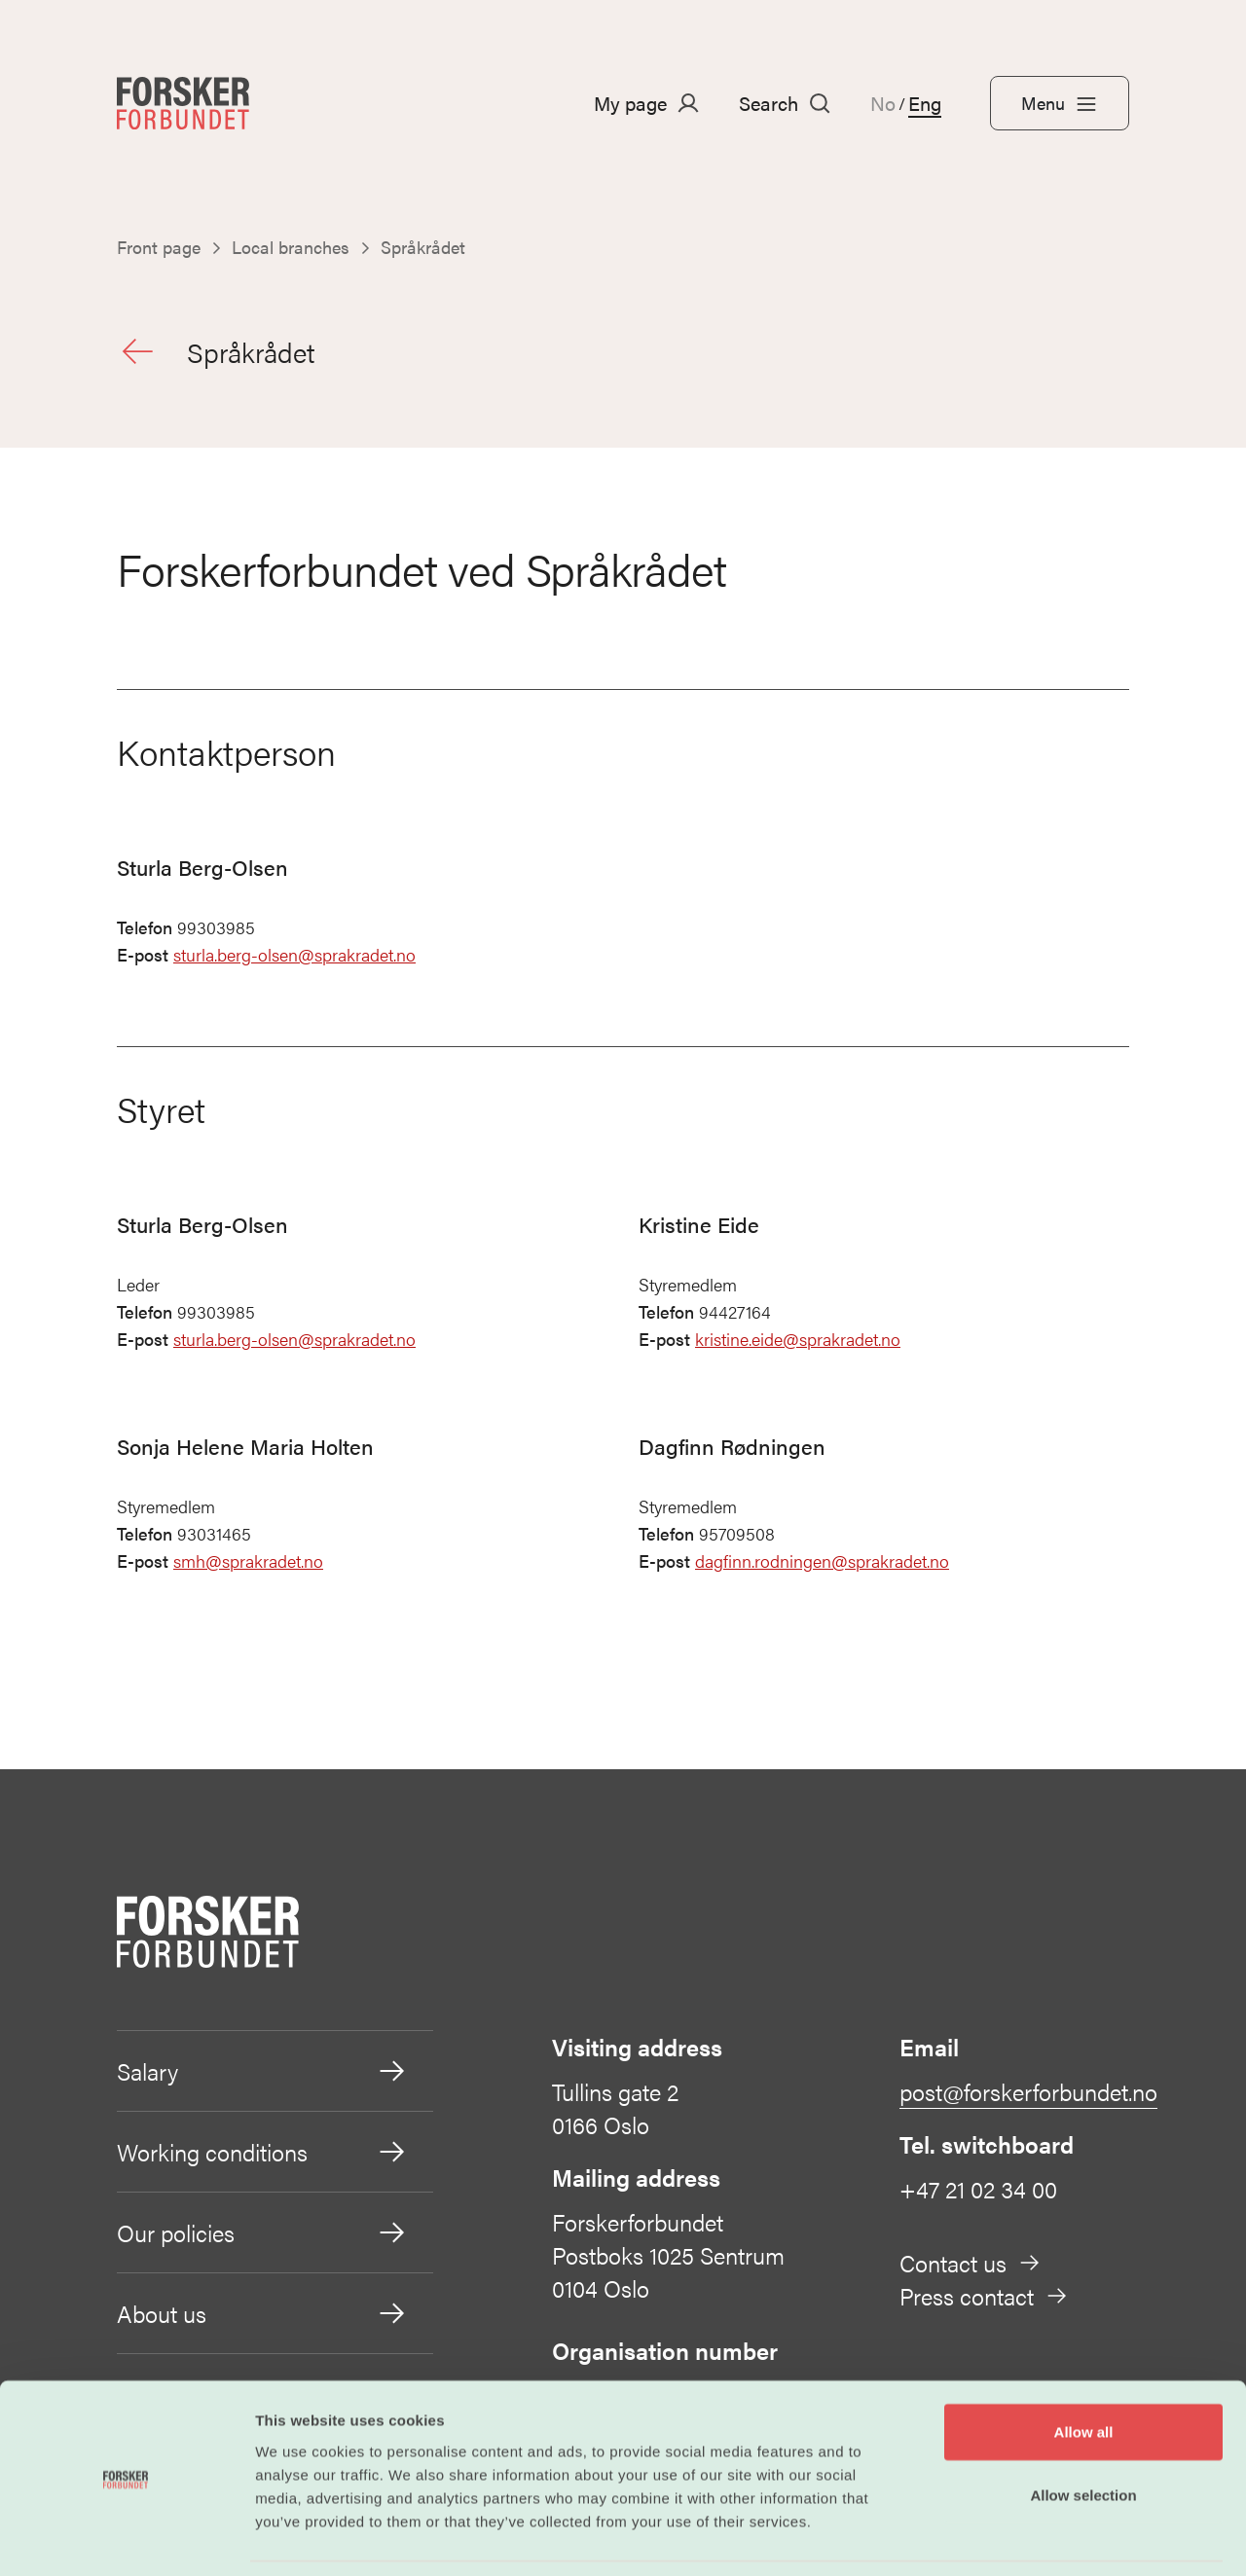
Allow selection (1083, 2433)
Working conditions (262, 2155)
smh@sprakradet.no (248, 1565)
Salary (262, 2074)
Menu (1059, 103)
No (883, 103)
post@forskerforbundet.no (1028, 2095)
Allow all (1084, 2369)
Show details (1021, 2537)
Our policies (262, 2236)
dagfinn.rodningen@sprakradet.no (822, 1565)
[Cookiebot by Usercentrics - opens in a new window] (126, 2538)
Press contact (984, 2299)
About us (262, 2317)
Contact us (970, 2266)
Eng (924, 103)
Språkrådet (221, 353)
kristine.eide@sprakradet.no (797, 1343)
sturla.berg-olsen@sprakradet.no (294, 959)
